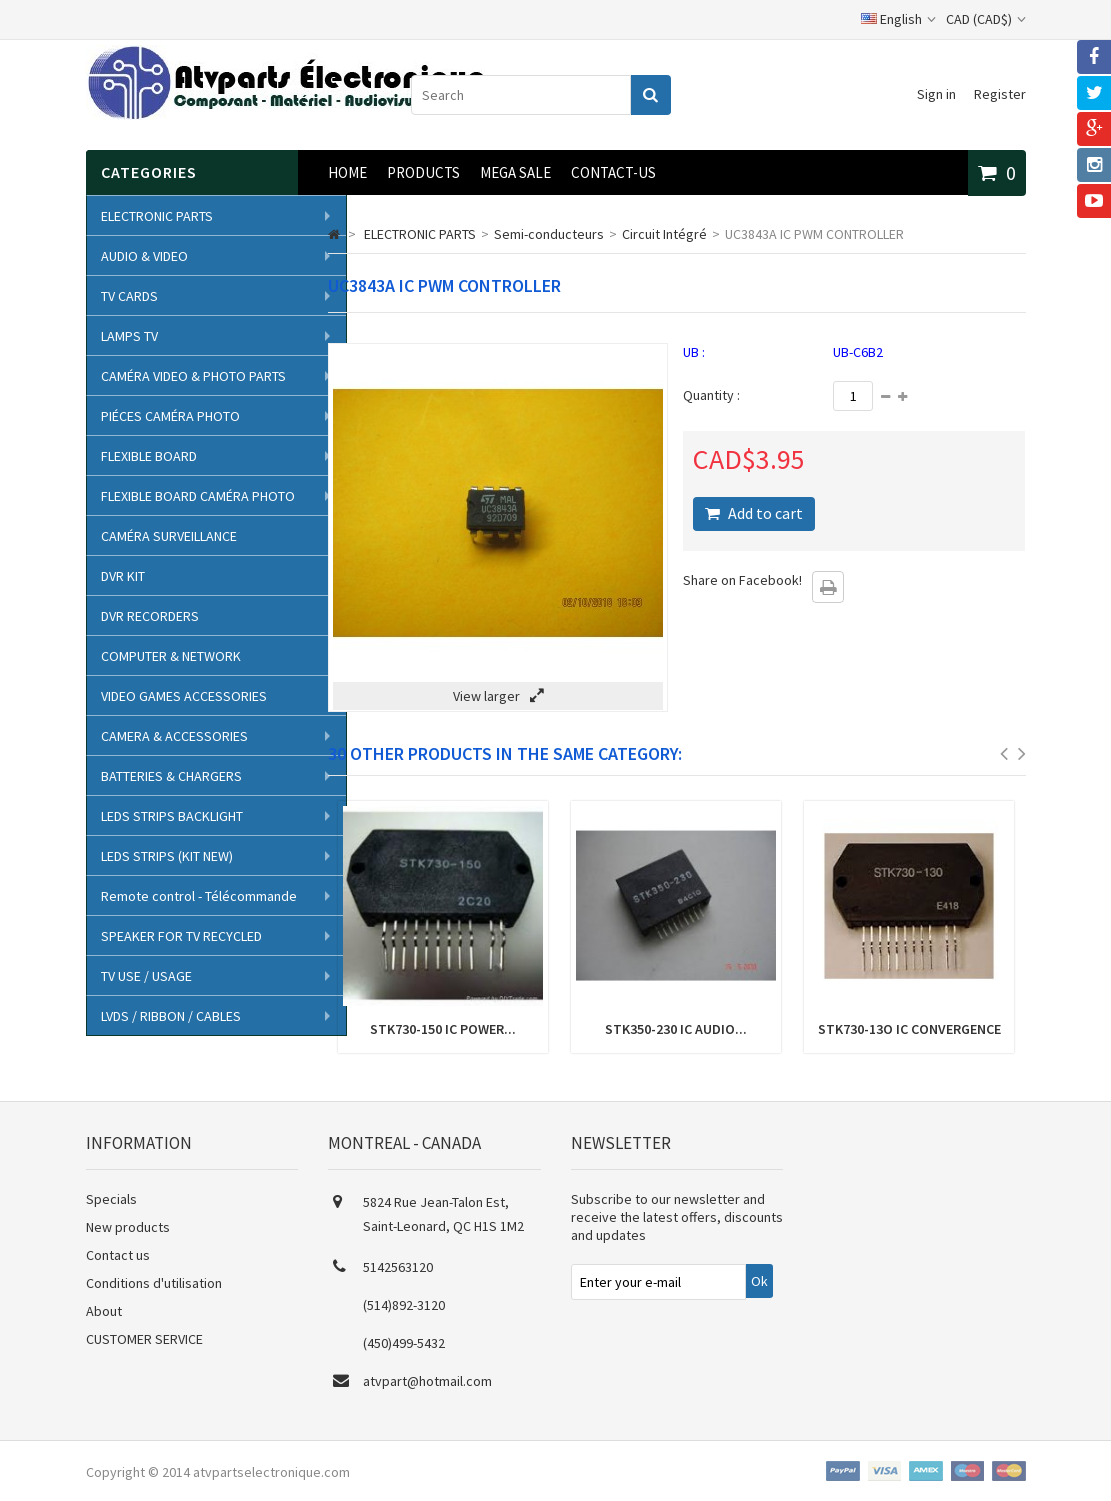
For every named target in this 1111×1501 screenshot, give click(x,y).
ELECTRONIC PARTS (157, 216)
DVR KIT (123, 576)
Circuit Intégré (664, 234)
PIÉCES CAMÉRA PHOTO (170, 416)
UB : (694, 352)
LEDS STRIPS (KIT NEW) (167, 856)
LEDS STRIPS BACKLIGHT (172, 816)
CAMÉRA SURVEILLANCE (169, 536)
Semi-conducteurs (549, 234)
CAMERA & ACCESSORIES (174, 736)
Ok (759, 1281)
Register (1000, 94)
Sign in (936, 94)
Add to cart (764, 513)
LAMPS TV (129, 336)
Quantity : (711, 395)
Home (347, 172)
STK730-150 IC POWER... (443, 1029)
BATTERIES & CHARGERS (171, 776)
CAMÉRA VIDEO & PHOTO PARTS (193, 376)
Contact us (118, 1255)
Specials (111, 1199)
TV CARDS (129, 296)
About (104, 1311)
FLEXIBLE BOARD (149, 456)
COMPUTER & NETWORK (171, 656)
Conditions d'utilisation (154, 1283)
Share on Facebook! (742, 580)
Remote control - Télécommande (199, 896)
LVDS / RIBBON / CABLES (171, 1016)
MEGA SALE (515, 172)
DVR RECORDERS (150, 616)
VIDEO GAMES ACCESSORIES (184, 696)
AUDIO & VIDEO (144, 256)
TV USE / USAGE (146, 976)
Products (423, 172)
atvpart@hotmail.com (427, 1381)
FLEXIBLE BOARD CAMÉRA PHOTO (198, 496)
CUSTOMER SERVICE (144, 1339)
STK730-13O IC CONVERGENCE (909, 1029)
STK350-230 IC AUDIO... (676, 1029)
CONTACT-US (613, 172)
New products (128, 1227)
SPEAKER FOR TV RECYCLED (181, 936)
